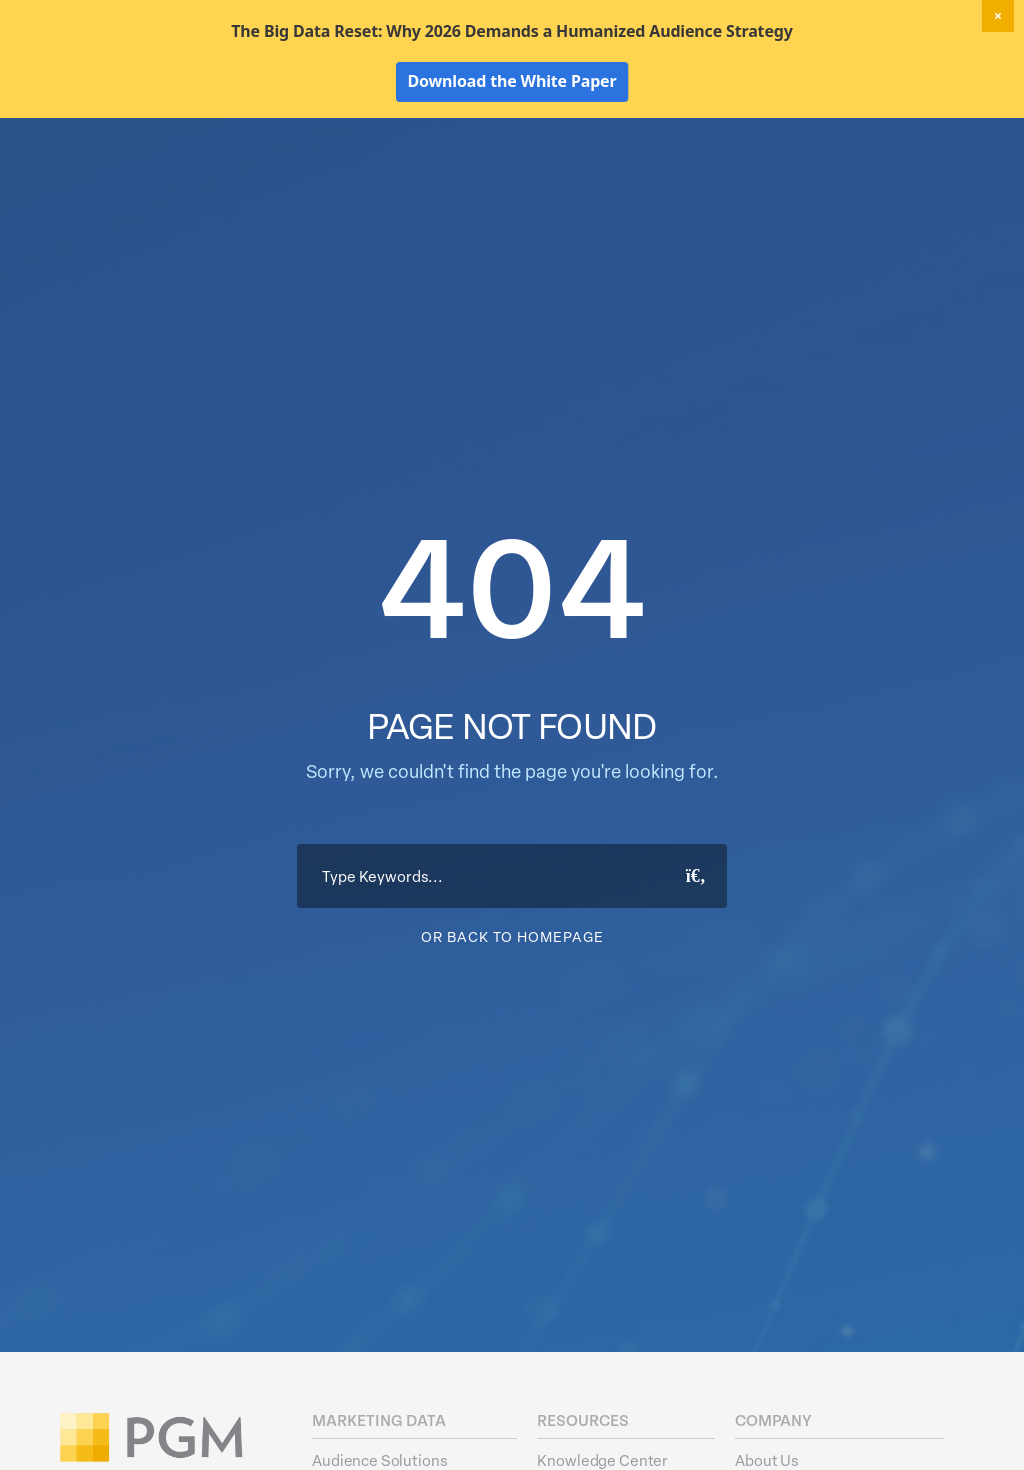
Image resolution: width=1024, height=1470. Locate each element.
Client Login (934, 140)
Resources (838, 176)
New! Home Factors (748, 141)
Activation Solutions (705, 176)
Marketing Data (436, 176)
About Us (936, 176)
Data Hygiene (563, 176)
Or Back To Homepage (512, 1054)
